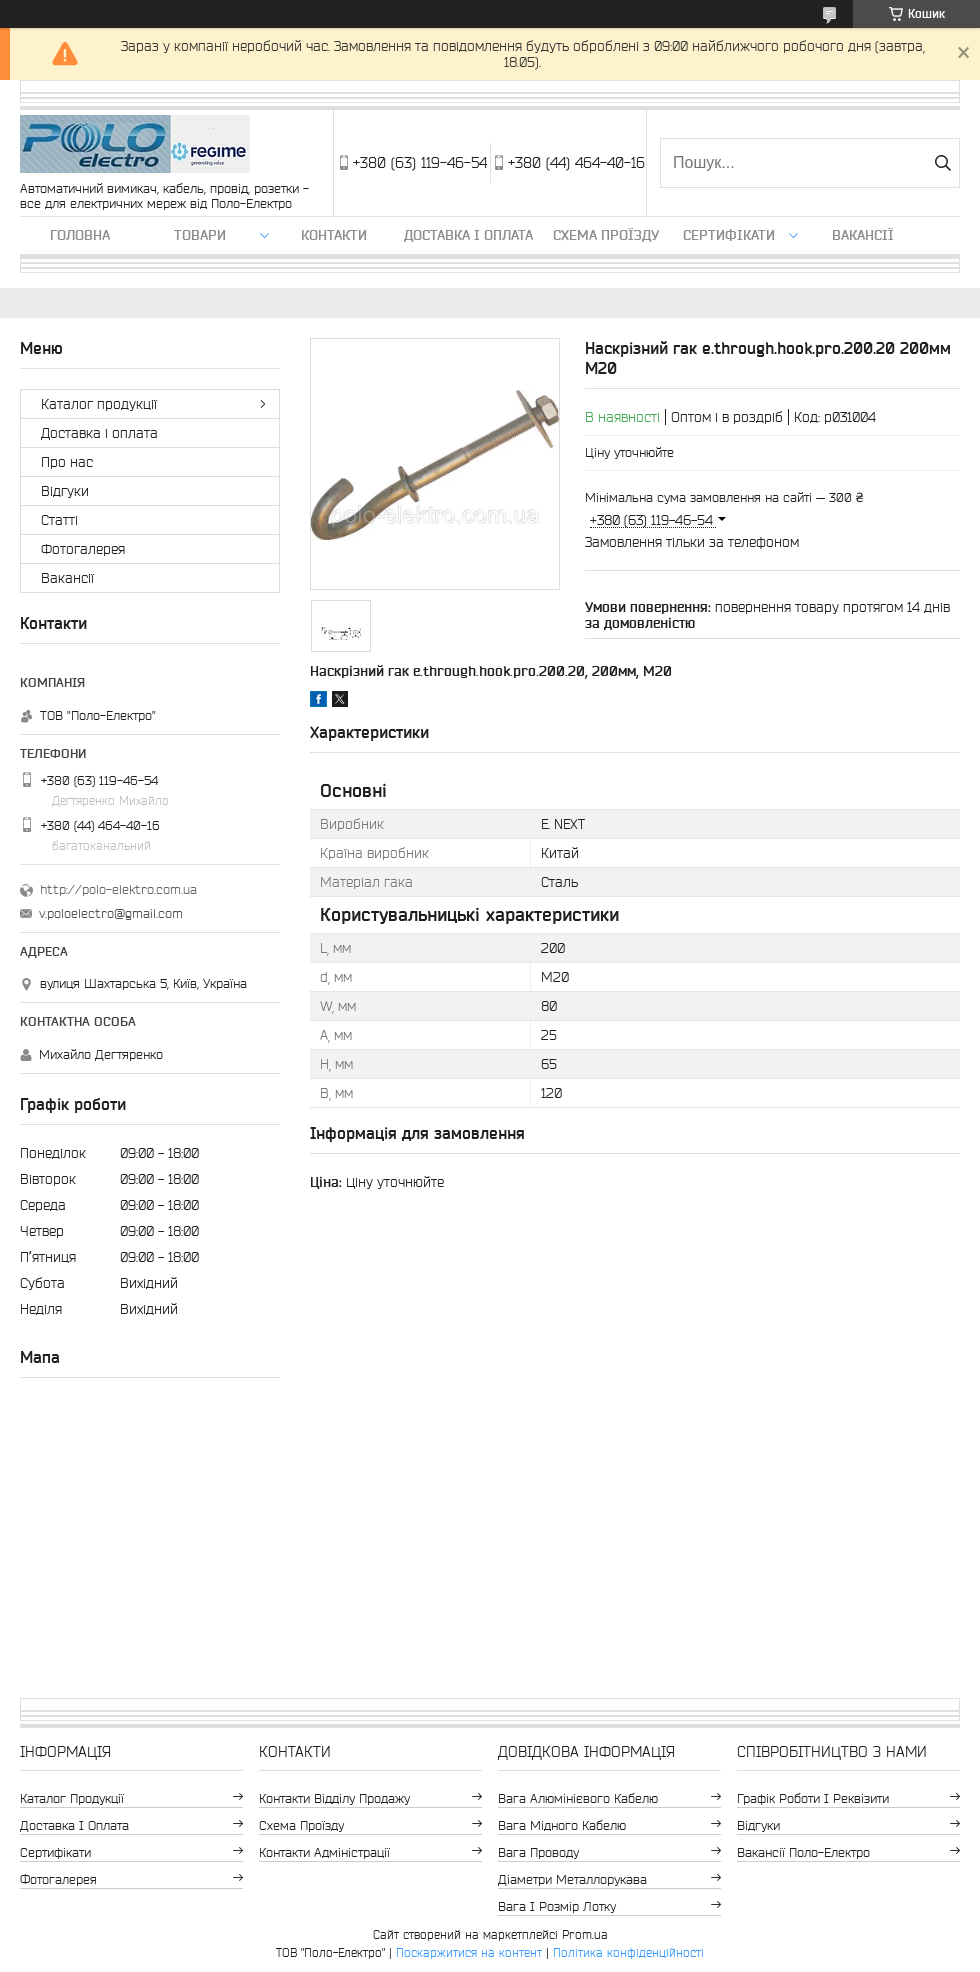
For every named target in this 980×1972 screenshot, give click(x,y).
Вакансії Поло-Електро (803, 1852)
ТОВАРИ (200, 235)
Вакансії (863, 235)
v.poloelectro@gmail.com (111, 913)
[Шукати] (942, 163)
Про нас (67, 462)
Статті (59, 520)
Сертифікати (729, 235)
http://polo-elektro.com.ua (118, 889)
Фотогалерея (83, 549)
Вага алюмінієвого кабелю (578, 1798)
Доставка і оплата (468, 235)
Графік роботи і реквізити (813, 1798)
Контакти (334, 235)
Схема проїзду (606, 235)
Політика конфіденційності (628, 1952)
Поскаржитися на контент (469, 1952)
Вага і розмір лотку (557, 1906)
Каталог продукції (99, 404)
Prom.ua (585, 1934)
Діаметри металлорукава (572, 1879)
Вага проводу (538, 1852)
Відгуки (65, 491)
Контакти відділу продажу (334, 1798)
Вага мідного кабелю (562, 1825)
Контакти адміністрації (324, 1852)
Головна (80, 235)
